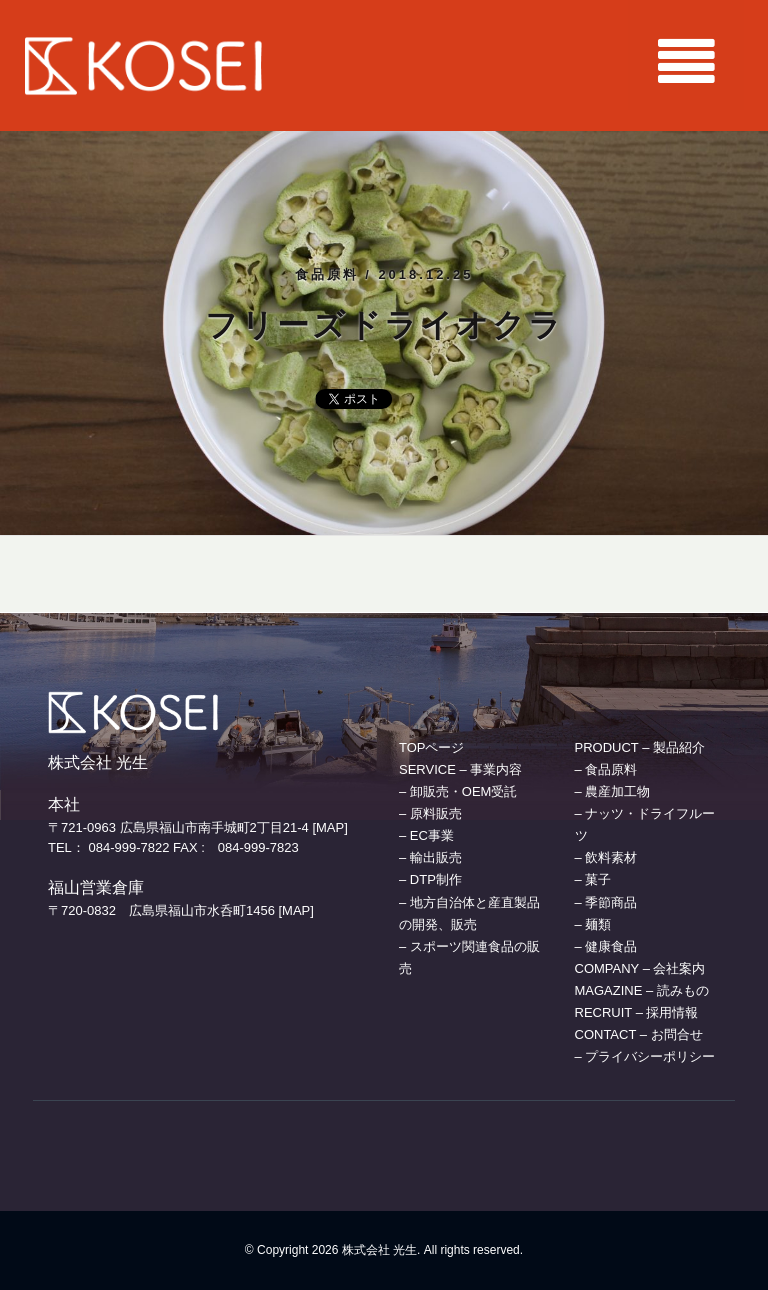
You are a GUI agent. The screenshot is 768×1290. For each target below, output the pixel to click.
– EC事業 (426, 835)
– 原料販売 (430, 813)
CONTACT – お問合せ (639, 1034)
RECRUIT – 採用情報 (637, 1012)
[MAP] (329, 827)
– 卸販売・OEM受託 (458, 791)
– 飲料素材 (606, 857)
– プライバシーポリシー (645, 1056)
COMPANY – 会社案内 (640, 968)
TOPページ (432, 747)
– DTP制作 (430, 879)
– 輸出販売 (430, 857)
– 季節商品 (606, 902)
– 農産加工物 (613, 791)
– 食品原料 (606, 769)
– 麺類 (593, 924)
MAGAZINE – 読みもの (642, 990)
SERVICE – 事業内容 (460, 769)
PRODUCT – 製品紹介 (640, 747)
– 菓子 (593, 879)
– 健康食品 (606, 946)
